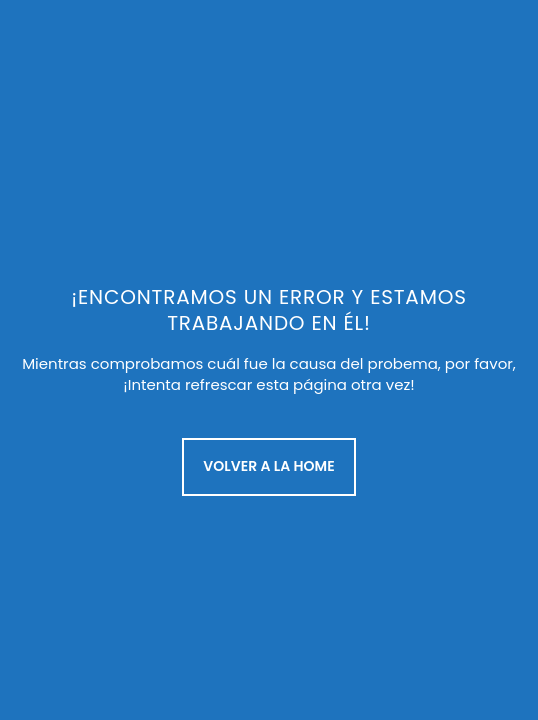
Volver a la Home (268, 466)
